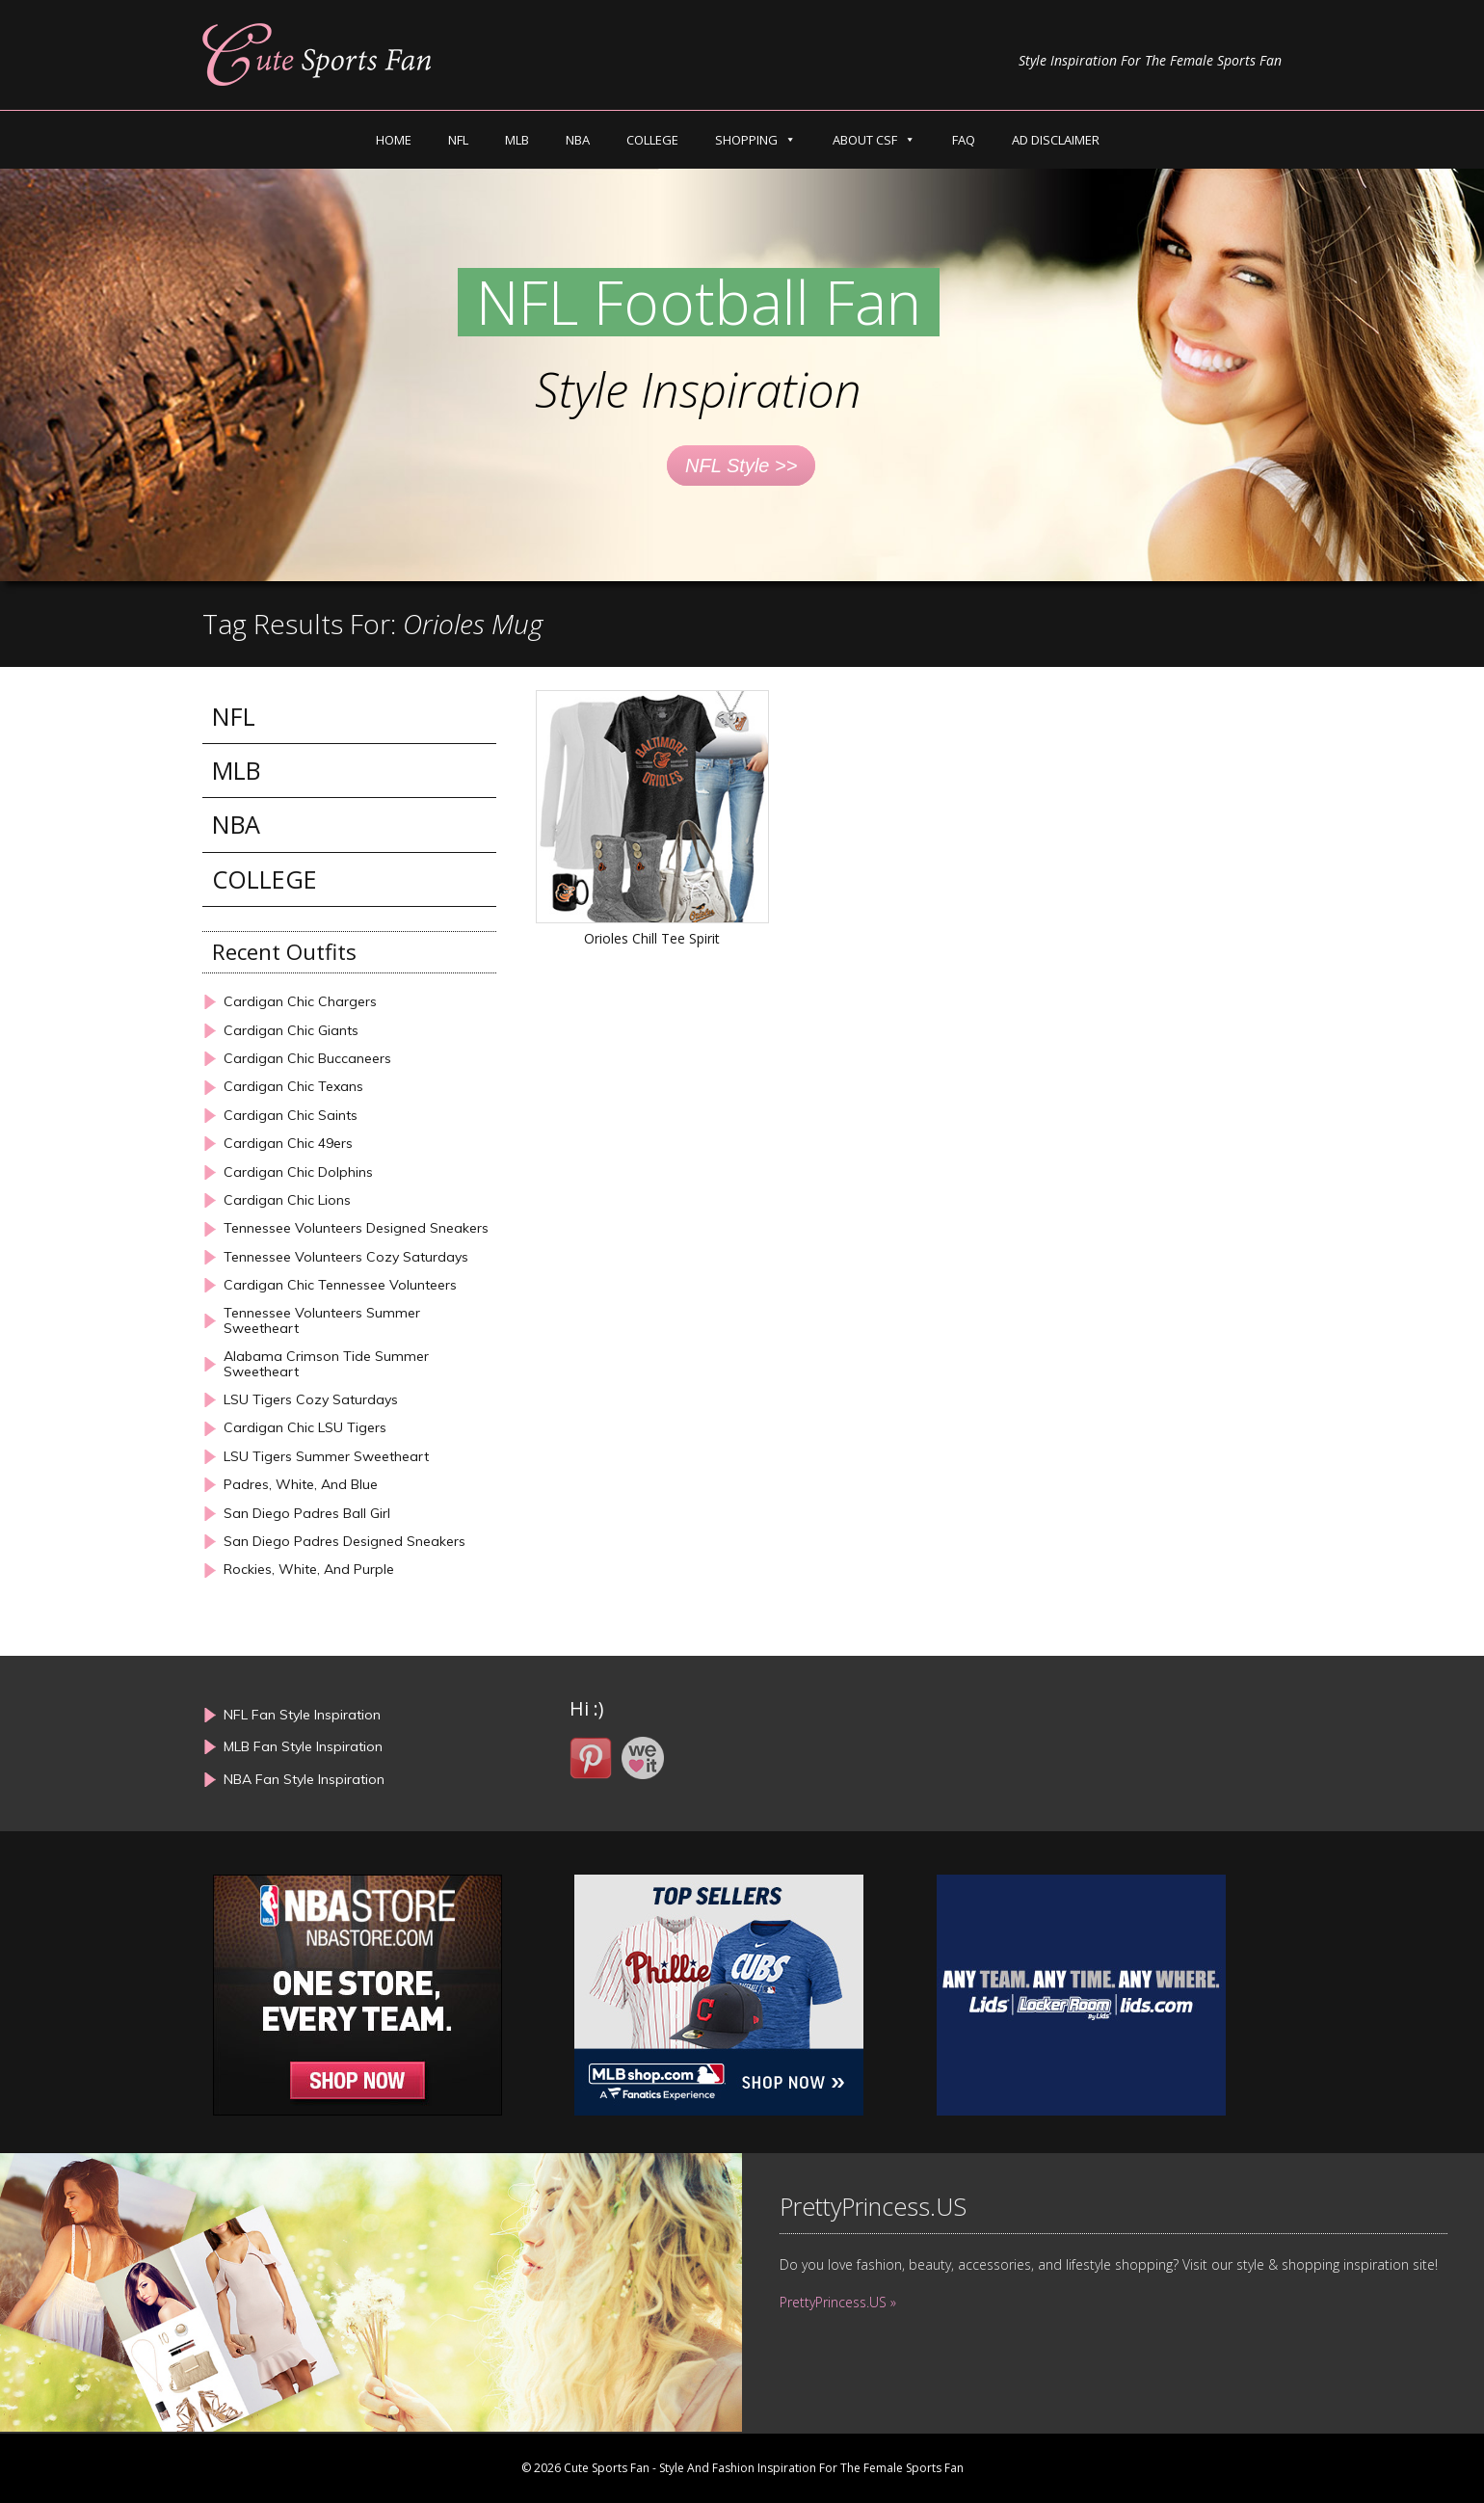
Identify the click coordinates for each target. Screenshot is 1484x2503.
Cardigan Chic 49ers (288, 1143)
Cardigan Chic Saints (291, 1115)
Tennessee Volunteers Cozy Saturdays (346, 1257)
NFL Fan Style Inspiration (302, 1714)
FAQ (963, 139)
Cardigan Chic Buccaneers (307, 1059)
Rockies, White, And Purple (309, 1569)
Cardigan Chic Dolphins (298, 1172)
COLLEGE (652, 139)
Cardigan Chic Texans (293, 1086)
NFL (458, 139)
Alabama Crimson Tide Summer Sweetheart (326, 1364)
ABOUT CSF (865, 139)
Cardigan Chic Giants (291, 1031)
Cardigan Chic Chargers (300, 1002)
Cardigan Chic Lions (287, 1200)
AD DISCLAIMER (1056, 139)
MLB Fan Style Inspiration (303, 1746)
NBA (578, 139)
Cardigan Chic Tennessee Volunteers (340, 1285)
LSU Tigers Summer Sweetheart (326, 1457)
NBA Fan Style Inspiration (304, 1779)
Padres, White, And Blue (301, 1485)
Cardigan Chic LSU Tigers (305, 1428)
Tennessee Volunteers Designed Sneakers (356, 1228)
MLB (517, 139)
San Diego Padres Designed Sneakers (344, 1541)
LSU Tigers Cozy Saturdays (311, 1400)
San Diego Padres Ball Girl (307, 1513)
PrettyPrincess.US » (838, 2302)
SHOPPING (746, 139)
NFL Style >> (741, 465)
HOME (393, 139)
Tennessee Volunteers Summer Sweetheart (322, 1321)
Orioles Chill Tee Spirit (652, 938)
